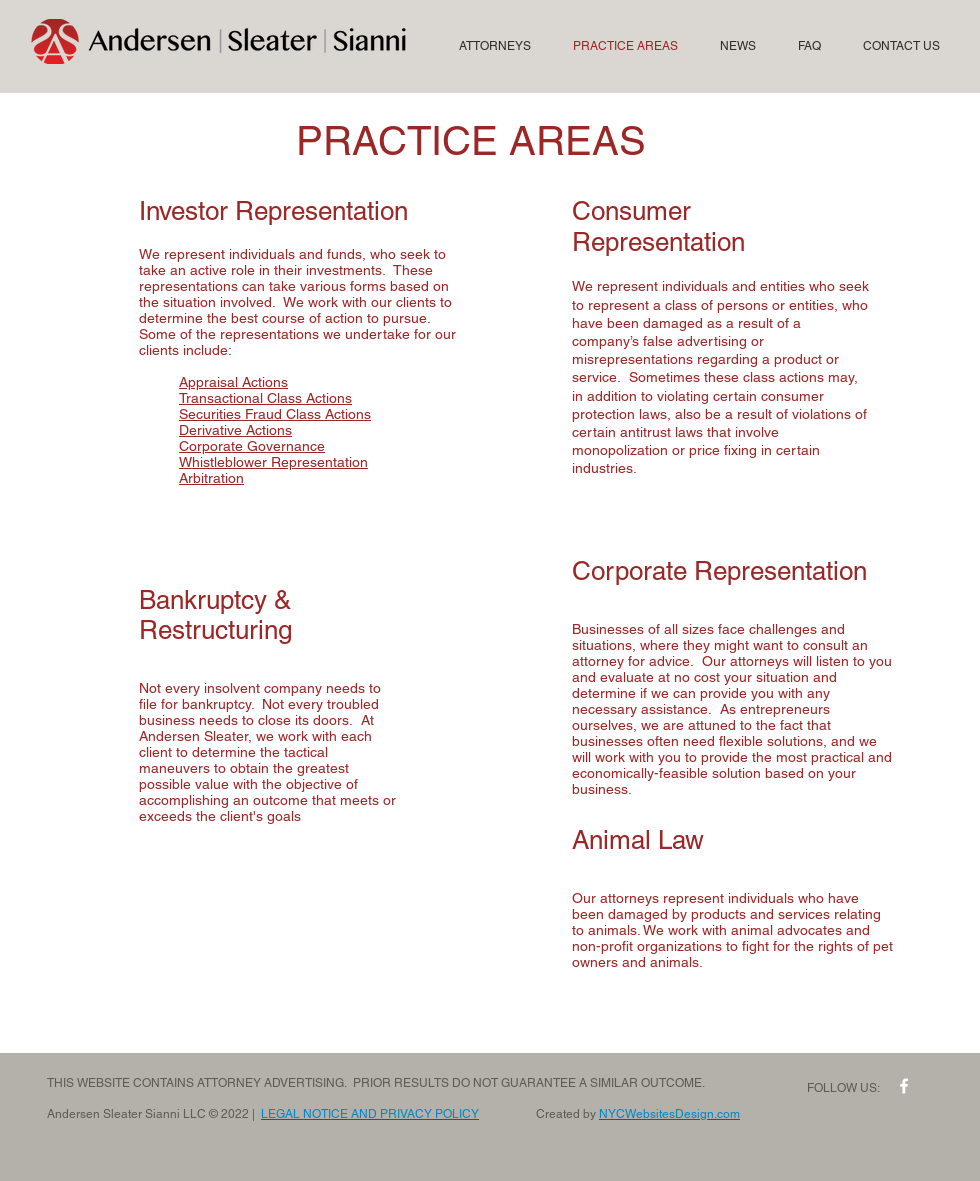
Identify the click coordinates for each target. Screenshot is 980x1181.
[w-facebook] (904, 1086)
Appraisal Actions (233, 382)
